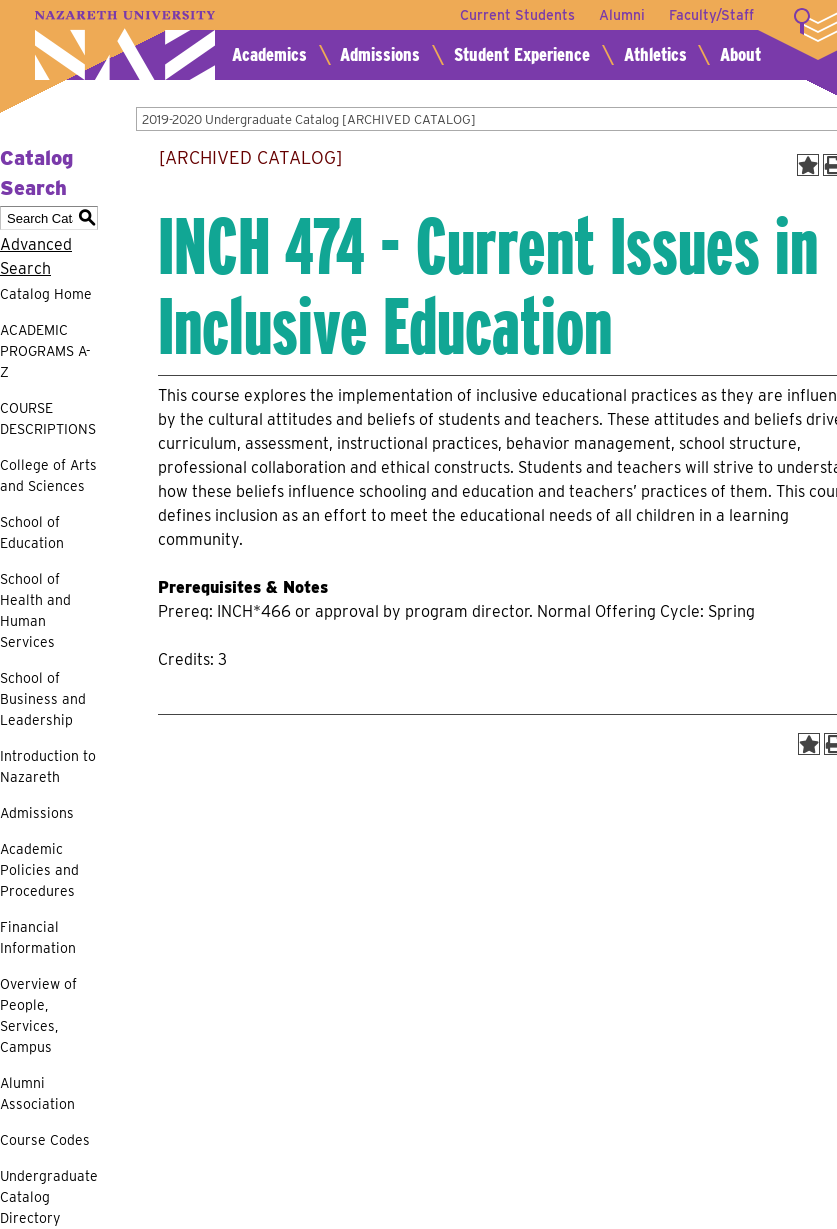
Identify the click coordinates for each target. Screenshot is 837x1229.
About (740, 54)
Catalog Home (46, 294)
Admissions (380, 54)
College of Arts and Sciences (48, 475)
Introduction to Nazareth (48, 766)
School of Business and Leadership (43, 699)
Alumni (622, 15)
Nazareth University (125, 45)
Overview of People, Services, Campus (38, 1015)
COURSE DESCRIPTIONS (48, 418)
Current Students (517, 15)
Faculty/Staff (711, 15)
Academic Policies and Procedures (39, 870)
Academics (269, 54)
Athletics (655, 54)
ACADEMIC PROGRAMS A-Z (45, 351)
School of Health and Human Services (35, 610)
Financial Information (38, 937)
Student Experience (522, 54)
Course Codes (45, 1140)
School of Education (32, 532)
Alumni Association (37, 1093)
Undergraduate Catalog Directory (49, 1197)
